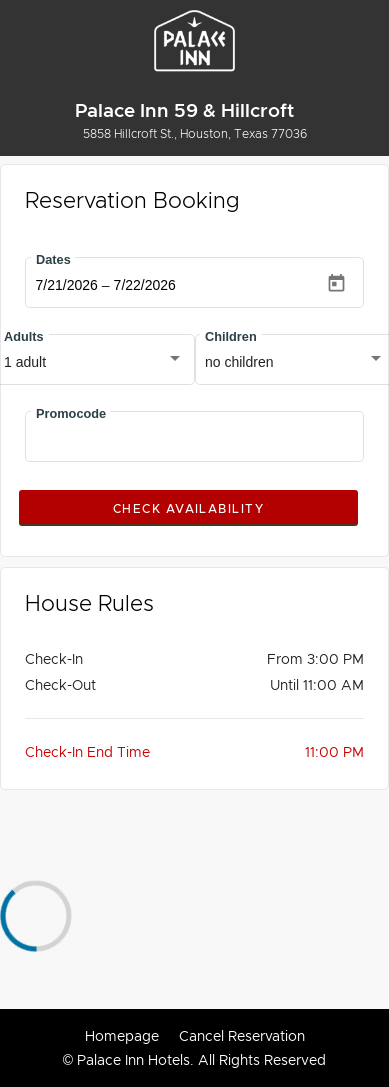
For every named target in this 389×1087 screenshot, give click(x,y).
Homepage (122, 1036)
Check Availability (188, 509)
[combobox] (94, 363)
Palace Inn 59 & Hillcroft (184, 110)
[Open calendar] (336, 283)
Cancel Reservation (242, 1036)
